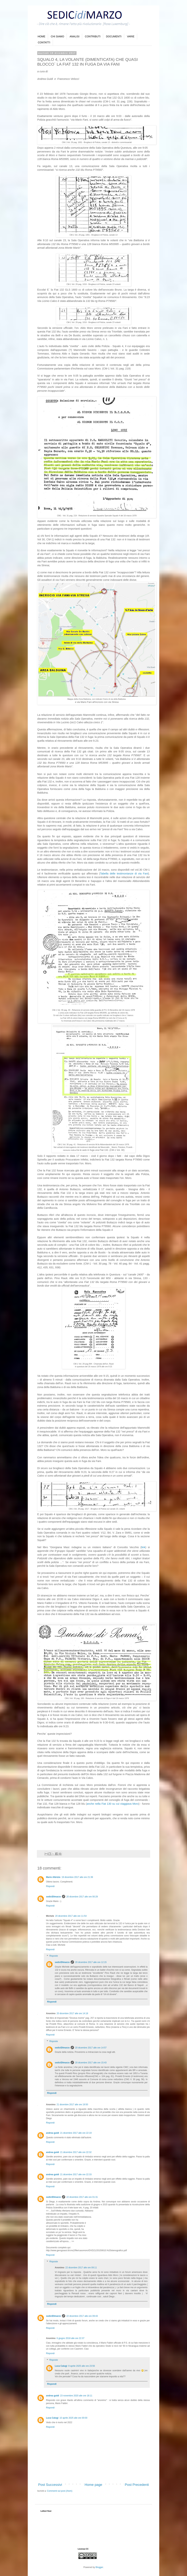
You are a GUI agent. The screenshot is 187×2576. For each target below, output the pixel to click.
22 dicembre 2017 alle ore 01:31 (82, 2197)
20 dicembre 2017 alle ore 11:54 (71, 1916)
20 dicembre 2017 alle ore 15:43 (90, 2062)
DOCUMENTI (113, 36)
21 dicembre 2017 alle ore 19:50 (72, 2104)
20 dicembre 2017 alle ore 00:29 (82, 1896)
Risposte (53, 1956)
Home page (93, 2485)
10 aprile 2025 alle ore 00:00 (73, 2418)
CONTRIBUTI (93, 36)
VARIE (130, 36)
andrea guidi (52, 2133)
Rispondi (50, 1886)
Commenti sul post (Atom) (59, 2491)
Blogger (99, 2567)
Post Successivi (50, 2485)
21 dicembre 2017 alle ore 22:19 (75, 2133)
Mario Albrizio (53, 1877)
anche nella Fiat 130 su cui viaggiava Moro (113, 1803)
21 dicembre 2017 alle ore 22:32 (75, 2152)
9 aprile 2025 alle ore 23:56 (81, 2366)
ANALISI (74, 36)
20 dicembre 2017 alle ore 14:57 (90, 2047)
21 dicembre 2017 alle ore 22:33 (75, 2174)
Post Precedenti (137, 2485)
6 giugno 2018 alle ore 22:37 (70, 2338)
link (143, 1547)
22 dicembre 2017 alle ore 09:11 (81, 2267)
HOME (41, 36)
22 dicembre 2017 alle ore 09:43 (82, 2316)
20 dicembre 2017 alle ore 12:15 (90, 1962)
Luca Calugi (61, 2366)
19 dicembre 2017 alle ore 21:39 (77, 1877)
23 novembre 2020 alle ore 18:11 (76, 2395)
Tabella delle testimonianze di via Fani (124, 873)
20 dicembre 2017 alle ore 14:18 (72, 2013)
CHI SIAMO (57, 36)
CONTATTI (44, 42)
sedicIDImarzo (53, 1896)
